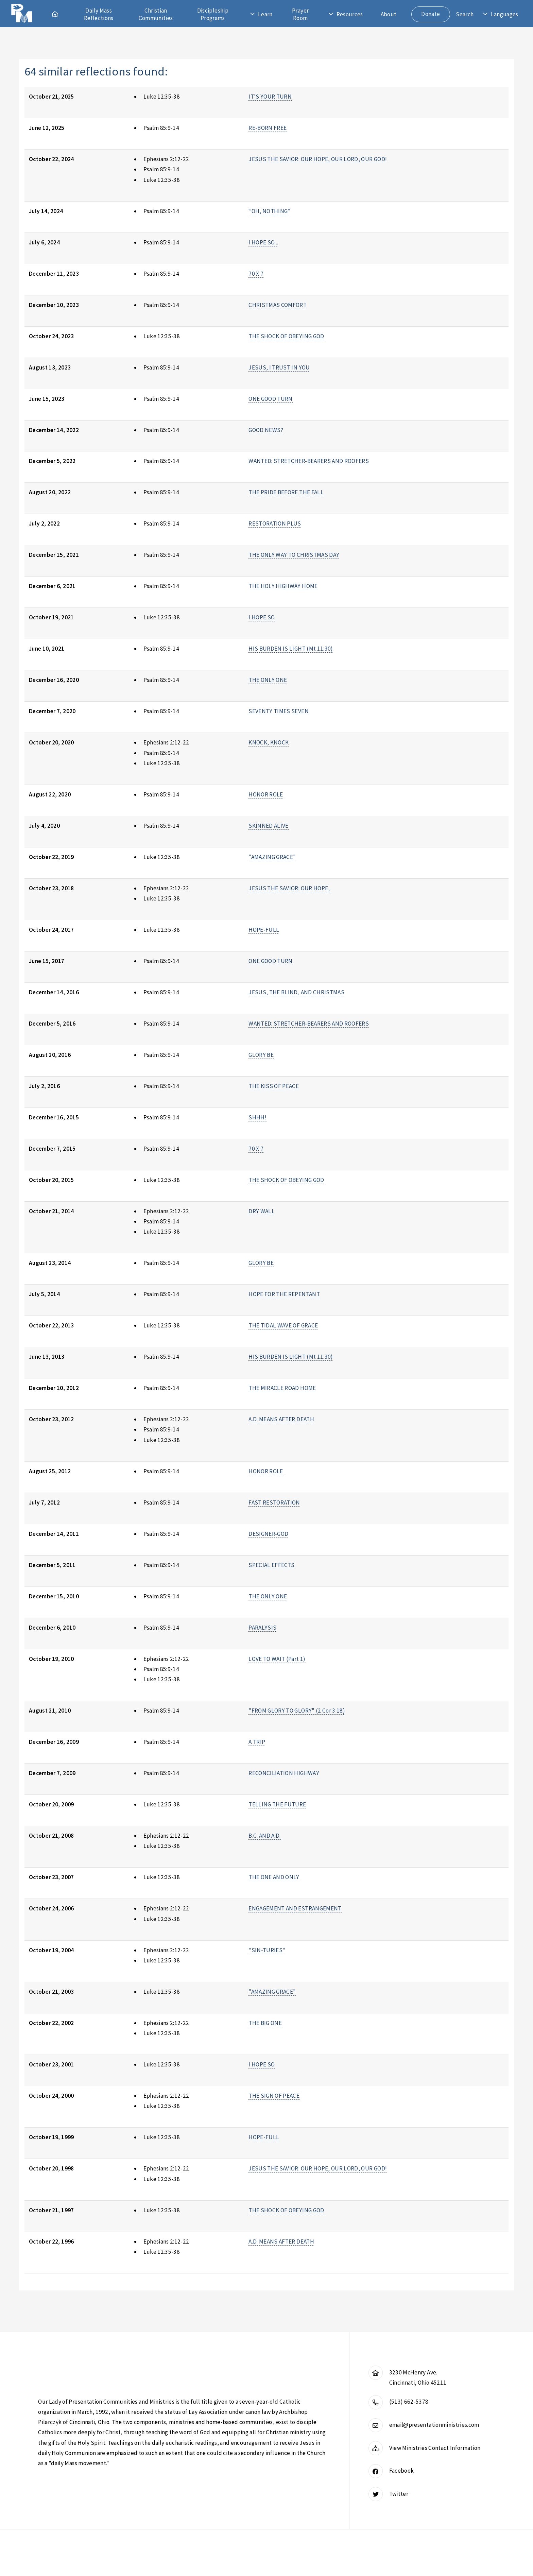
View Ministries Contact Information (435, 2448)
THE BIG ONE (265, 2023)
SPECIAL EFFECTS (271, 1565)
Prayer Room (300, 14)
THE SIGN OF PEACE (273, 2095)
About (389, 14)
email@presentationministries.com (434, 2424)
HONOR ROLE (265, 794)
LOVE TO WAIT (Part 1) (276, 1659)
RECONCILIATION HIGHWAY (283, 1773)
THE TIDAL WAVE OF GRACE (283, 1325)
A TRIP (256, 1742)
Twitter (398, 2493)
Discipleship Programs (212, 14)
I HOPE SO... (263, 242)
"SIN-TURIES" (266, 1950)
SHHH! (257, 1117)
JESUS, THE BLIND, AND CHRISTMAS (296, 992)
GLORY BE (261, 1055)
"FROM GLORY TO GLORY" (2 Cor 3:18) (296, 1710)
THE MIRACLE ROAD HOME (282, 1388)
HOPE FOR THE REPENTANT (284, 1294)
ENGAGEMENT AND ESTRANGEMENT (294, 1908)
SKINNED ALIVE (268, 825)
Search (465, 14)
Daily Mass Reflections (99, 14)
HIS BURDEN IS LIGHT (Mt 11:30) (290, 648)
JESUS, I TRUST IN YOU (279, 367)
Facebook (401, 2470)
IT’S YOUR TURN (270, 96)
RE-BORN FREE (267, 128)
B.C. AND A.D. (264, 1835)
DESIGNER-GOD (268, 1534)
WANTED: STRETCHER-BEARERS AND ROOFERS (308, 461)
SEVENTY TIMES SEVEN (278, 711)
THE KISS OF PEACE (273, 1086)
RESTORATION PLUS (274, 523)
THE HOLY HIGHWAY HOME (282, 586)
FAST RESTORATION (274, 1502)
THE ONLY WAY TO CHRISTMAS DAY (293, 555)
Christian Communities (156, 14)
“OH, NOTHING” (269, 211)
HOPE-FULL (263, 929)
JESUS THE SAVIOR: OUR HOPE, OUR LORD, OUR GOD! (317, 159)
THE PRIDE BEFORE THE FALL (286, 492)
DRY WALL (261, 1211)
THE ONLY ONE (267, 680)
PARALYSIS (262, 1627)
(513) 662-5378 (409, 2401)
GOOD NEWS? (265, 430)
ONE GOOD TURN (270, 398)
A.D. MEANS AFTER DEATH (281, 1419)
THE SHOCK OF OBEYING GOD (286, 336)
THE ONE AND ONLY (273, 1877)
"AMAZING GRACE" (272, 857)
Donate (430, 14)
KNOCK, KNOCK (268, 742)
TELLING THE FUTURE (277, 1804)
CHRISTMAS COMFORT (277, 305)
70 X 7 (255, 273)
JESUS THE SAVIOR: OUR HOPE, (289, 888)
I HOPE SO (261, 617)
